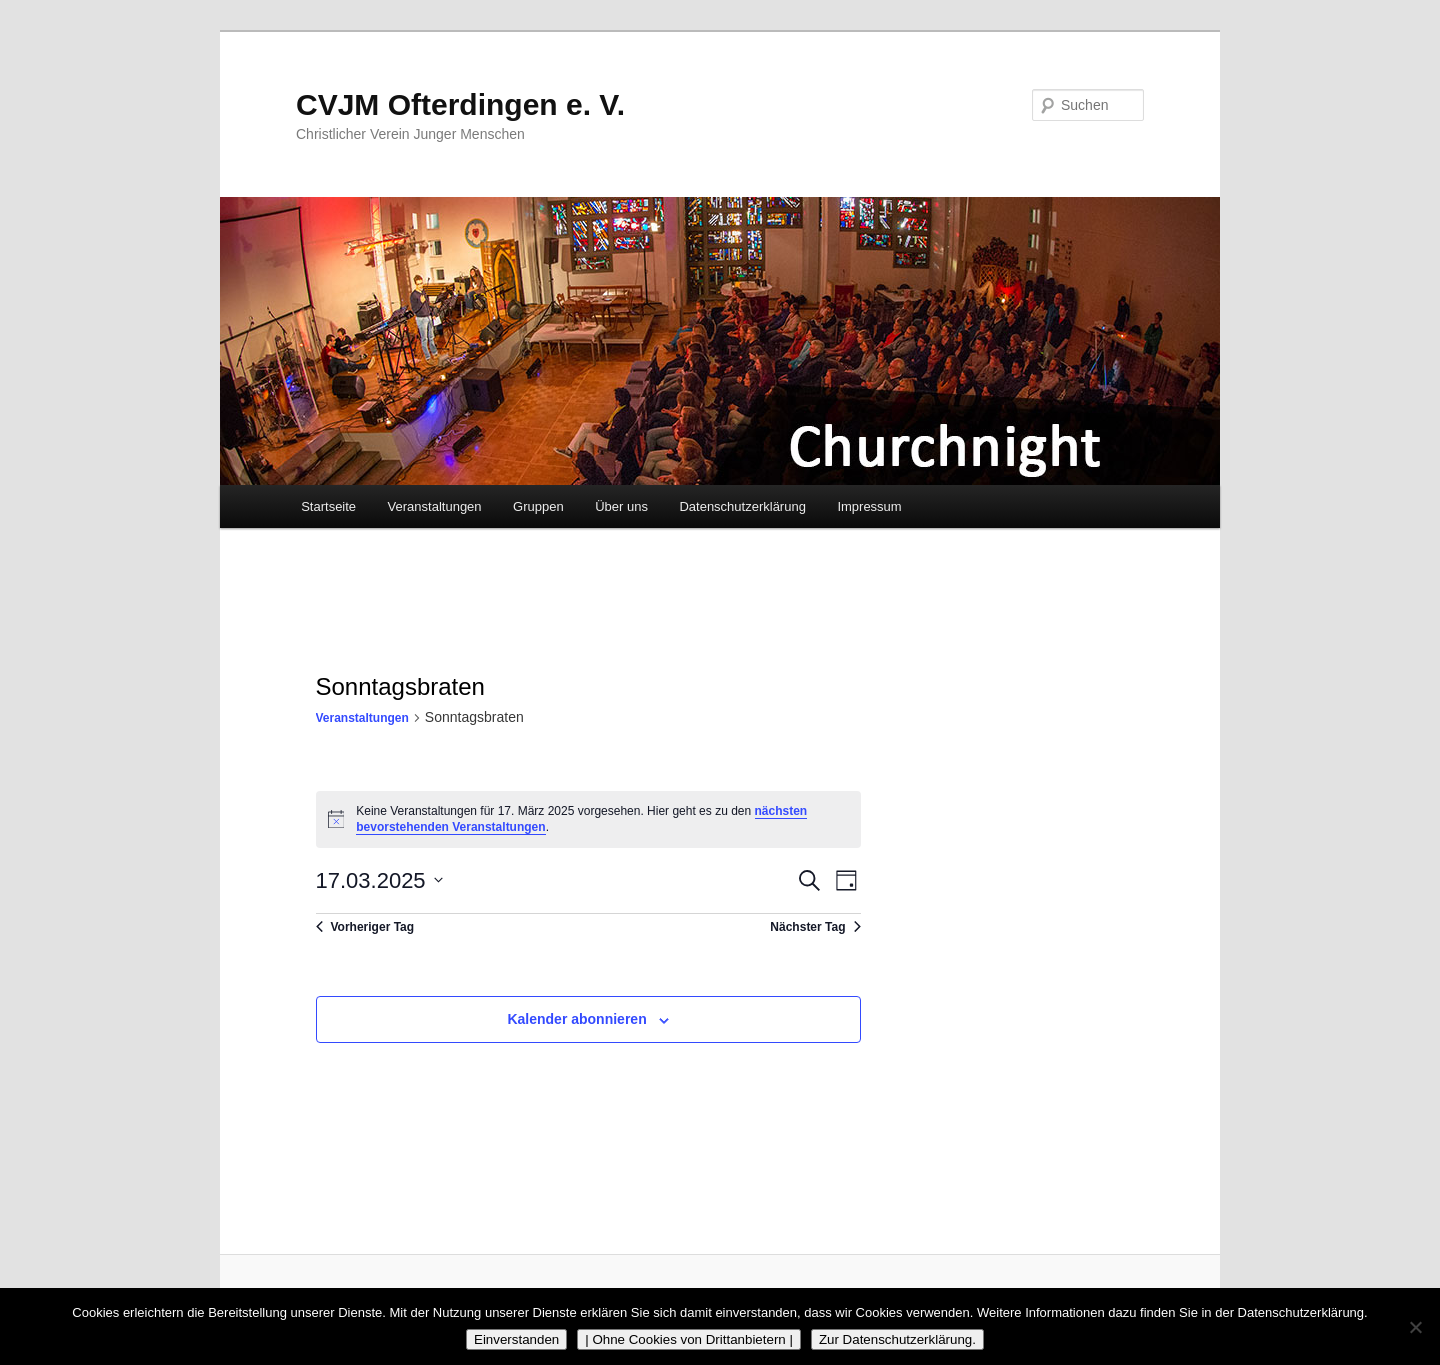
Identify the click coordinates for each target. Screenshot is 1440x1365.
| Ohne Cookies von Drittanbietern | (689, 1339)
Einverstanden (516, 1339)
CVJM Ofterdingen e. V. (460, 104)
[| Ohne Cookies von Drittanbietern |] (1415, 1327)
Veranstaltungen (435, 506)
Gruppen (538, 506)
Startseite (328, 506)
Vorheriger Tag (365, 927)
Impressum (869, 506)
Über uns (621, 506)
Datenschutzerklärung (742, 506)
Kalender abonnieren (576, 1019)
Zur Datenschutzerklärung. (897, 1339)
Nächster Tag (815, 927)
